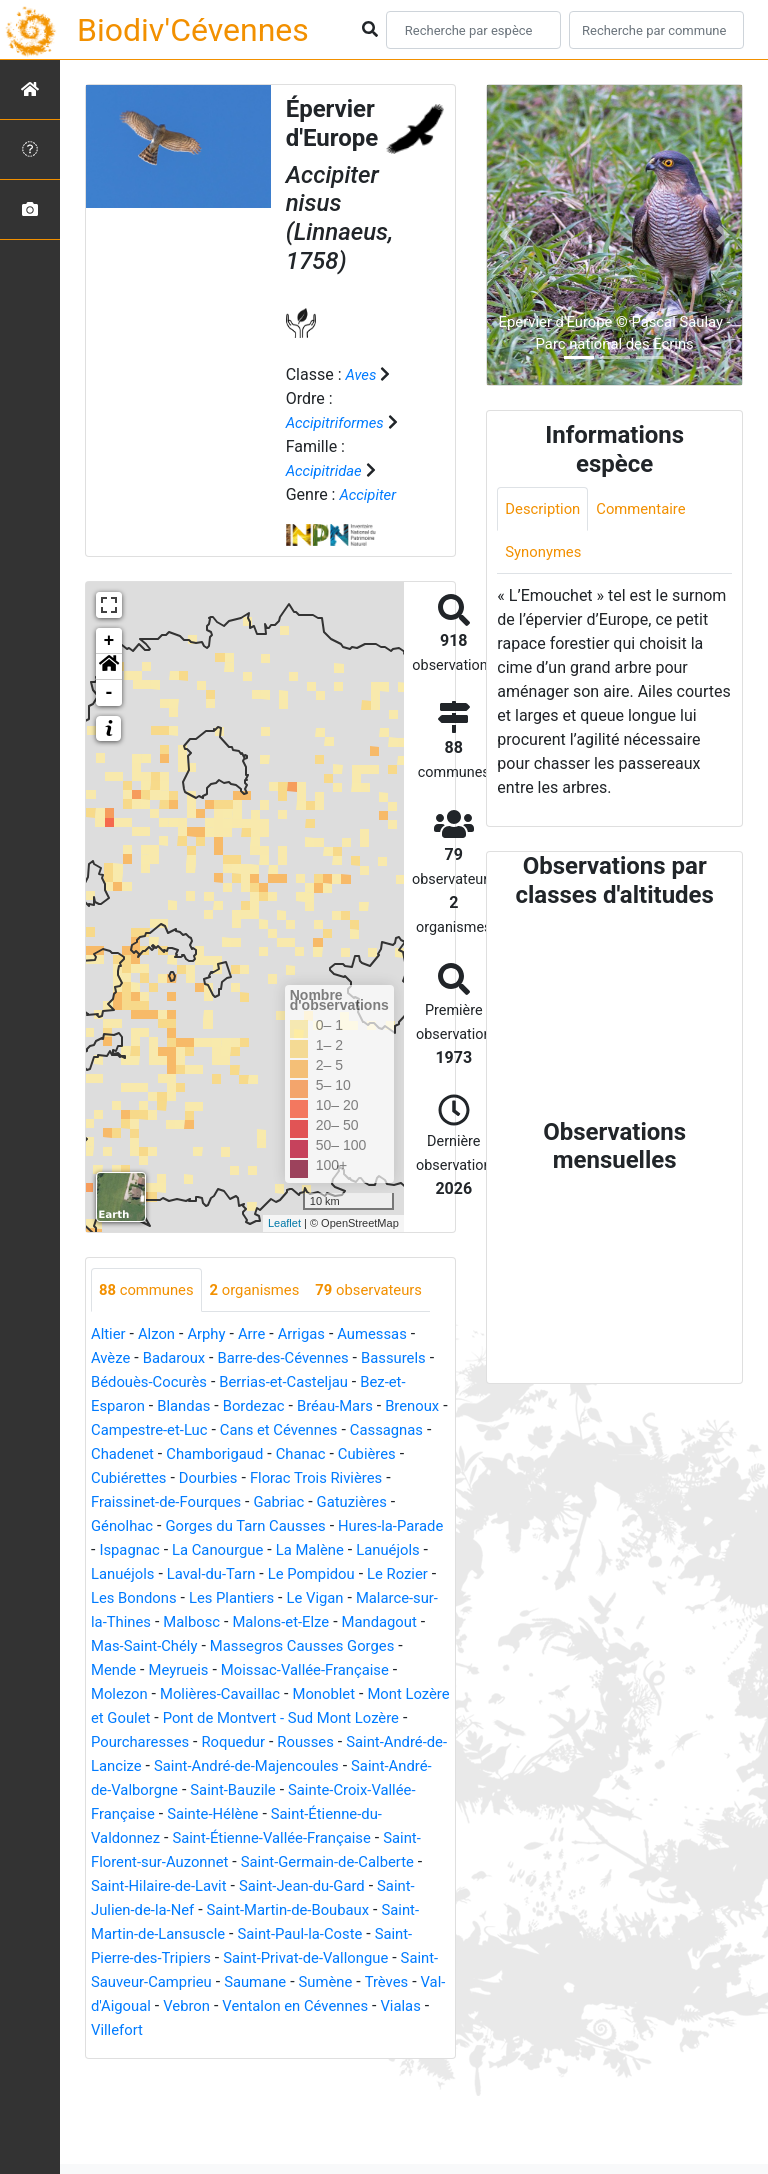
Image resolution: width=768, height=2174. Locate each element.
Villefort (127, 2124)
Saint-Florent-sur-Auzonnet (266, 1932)
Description (545, 509)
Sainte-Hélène (310, 1884)
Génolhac (212, 1572)
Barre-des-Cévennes (297, 1404)
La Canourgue (344, 1596)
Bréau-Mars (352, 1452)
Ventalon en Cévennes (310, 2100)
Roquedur (243, 1812)
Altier (109, 1380)
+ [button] (109, 641)
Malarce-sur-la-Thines (317, 1668)
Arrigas (314, 1380)
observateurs (156, 1335)
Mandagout (322, 1692)
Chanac (407, 1500)
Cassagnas (130, 1500)
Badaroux (180, 1404)
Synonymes (546, 554)
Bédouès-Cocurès (161, 1428)
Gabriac (361, 1548)
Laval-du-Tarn (366, 1620)
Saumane (205, 2076)
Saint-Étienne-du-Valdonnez (188, 1908)
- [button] (109, 693)
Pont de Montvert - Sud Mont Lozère (277, 1788)
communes (150, 1290)
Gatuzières (129, 1572)
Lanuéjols (190, 1620)
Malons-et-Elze (217, 1692)
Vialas (423, 2100)
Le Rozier (209, 1644)
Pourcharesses (144, 1812)
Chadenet (216, 1500)
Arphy (213, 1380)
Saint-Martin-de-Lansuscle (332, 2004)
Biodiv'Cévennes (193, 30)
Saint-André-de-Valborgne (181, 1860)
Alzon (161, 1380)
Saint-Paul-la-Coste (158, 2028)
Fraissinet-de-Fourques (240, 1548)
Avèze (112, 1404)
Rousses (321, 1812)
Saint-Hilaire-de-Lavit (323, 1956)
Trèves (345, 2076)
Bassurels (415, 1404)
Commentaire (650, 509)
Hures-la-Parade (148, 1596)
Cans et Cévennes (363, 1476)
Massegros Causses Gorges (282, 1716)
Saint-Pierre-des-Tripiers (323, 2028)
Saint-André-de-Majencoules (326, 1836)
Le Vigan (197, 1668)
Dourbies (291, 1524)
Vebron (193, 2100)
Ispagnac (249, 1596)
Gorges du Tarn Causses (345, 1572)
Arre (262, 1380)
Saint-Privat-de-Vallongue (180, 2052)
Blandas (190, 1452)
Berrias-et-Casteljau (306, 1428)
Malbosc (121, 1692)
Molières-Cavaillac (156, 1764)
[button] (109, 667)
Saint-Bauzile (330, 1860)
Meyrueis (131, 1740)
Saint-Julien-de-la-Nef (275, 1980)
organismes (265, 1290)
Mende (419, 1716)
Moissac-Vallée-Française (268, 1740)
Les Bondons (300, 1644)
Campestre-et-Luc (225, 1476)
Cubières (122, 1524)
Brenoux (120, 1476)
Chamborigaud (315, 1500)
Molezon (401, 1740)
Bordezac (264, 1452)
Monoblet (267, 1764)
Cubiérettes (207, 1524)
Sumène (281, 2076)
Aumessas (389, 1380)
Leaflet (284, 1223)
